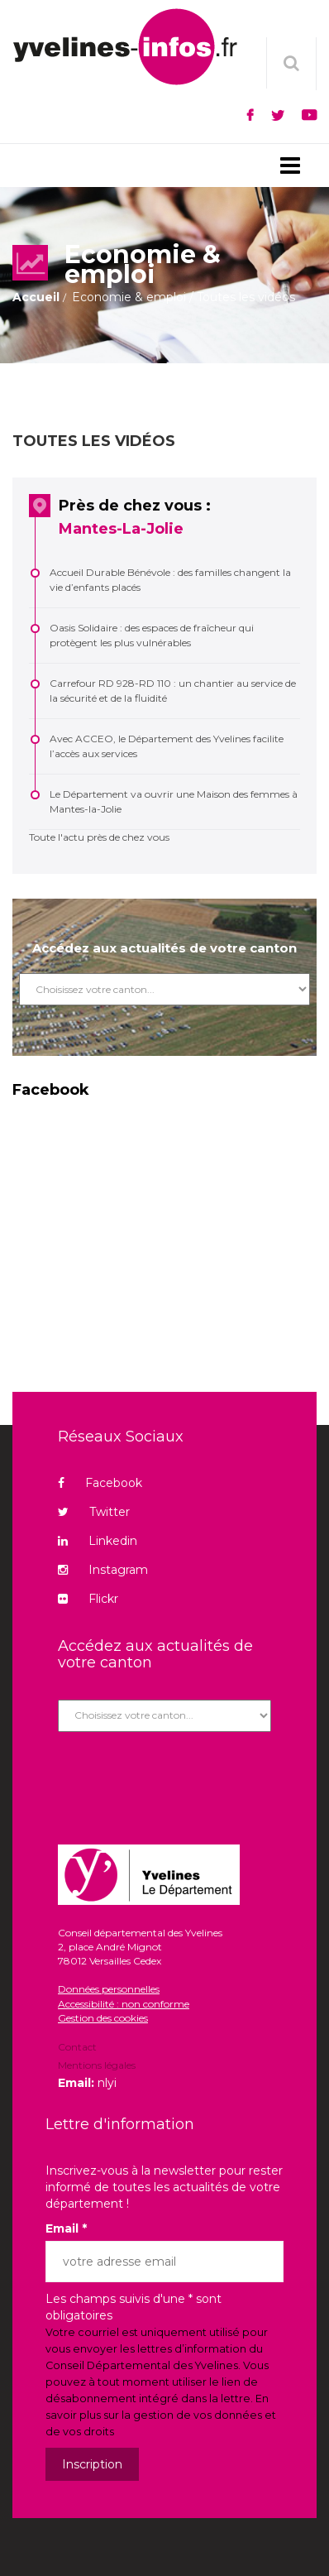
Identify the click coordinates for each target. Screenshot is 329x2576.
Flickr (88, 1598)
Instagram (103, 1569)
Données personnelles (109, 1989)
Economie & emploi (129, 297)
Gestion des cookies (103, 2018)
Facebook (100, 1482)
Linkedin (97, 1540)
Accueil (36, 297)
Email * (66, 2228)
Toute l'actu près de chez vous (99, 837)
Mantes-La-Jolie (121, 529)
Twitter (94, 1511)
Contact (77, 2048)
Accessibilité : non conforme (123, 2004)
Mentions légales (97, 2065)
